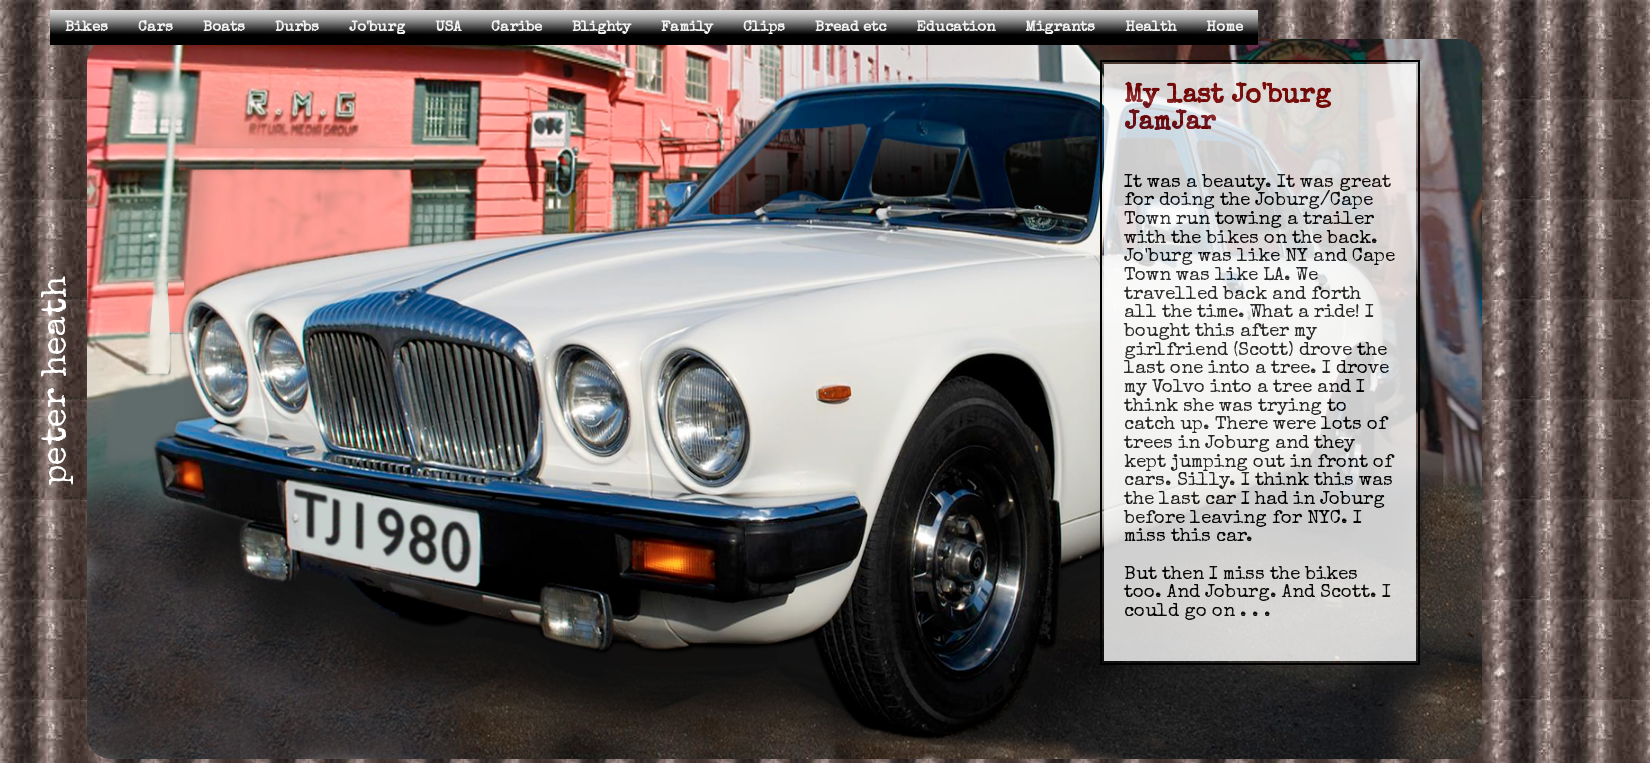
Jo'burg (377, 27)
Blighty (601, 27)
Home (1224, 27)
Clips (764, 27)
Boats (224, 27)
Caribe (516, 27)
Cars (155, 27)
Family (687, 27)
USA (448, 27)
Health (1150, 27)
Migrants (1060, 27)
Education (955, 27)
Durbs (297, 27)
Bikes (86, 27)
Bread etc (850, 27)
